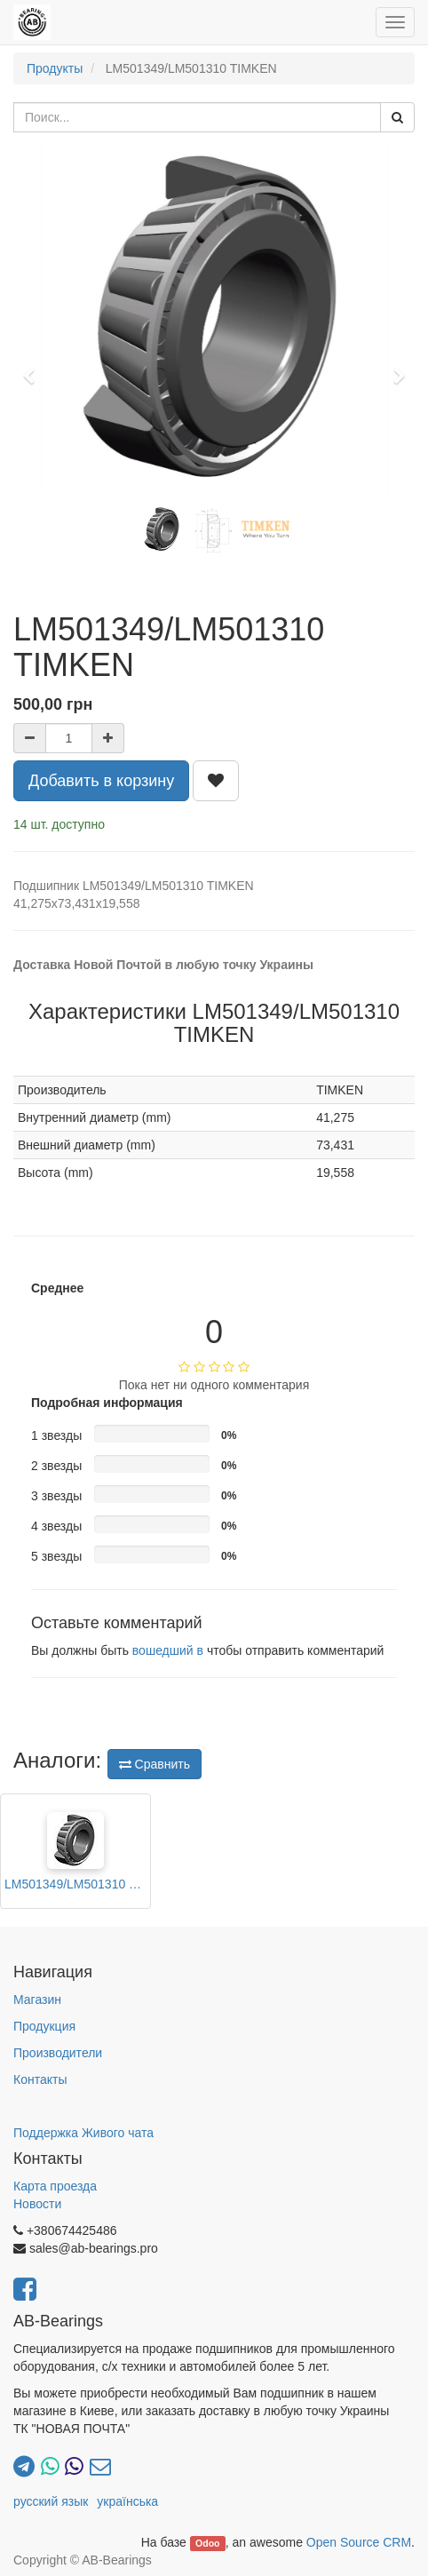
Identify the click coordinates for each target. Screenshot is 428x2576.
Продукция (44, 2026)
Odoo (207, 2543)
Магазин (37, 1999)
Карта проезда (55, 2186)
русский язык (50, 2501)
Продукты (55, 68)
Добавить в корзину (101, 781)
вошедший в (167, 1650)
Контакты (40, 2079)
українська (127, 2501)
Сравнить (154, 1764)
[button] (34, 367)
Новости (37, 2204)
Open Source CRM (358, 2542)
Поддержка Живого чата (83, 2133)
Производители (57, 2053)
